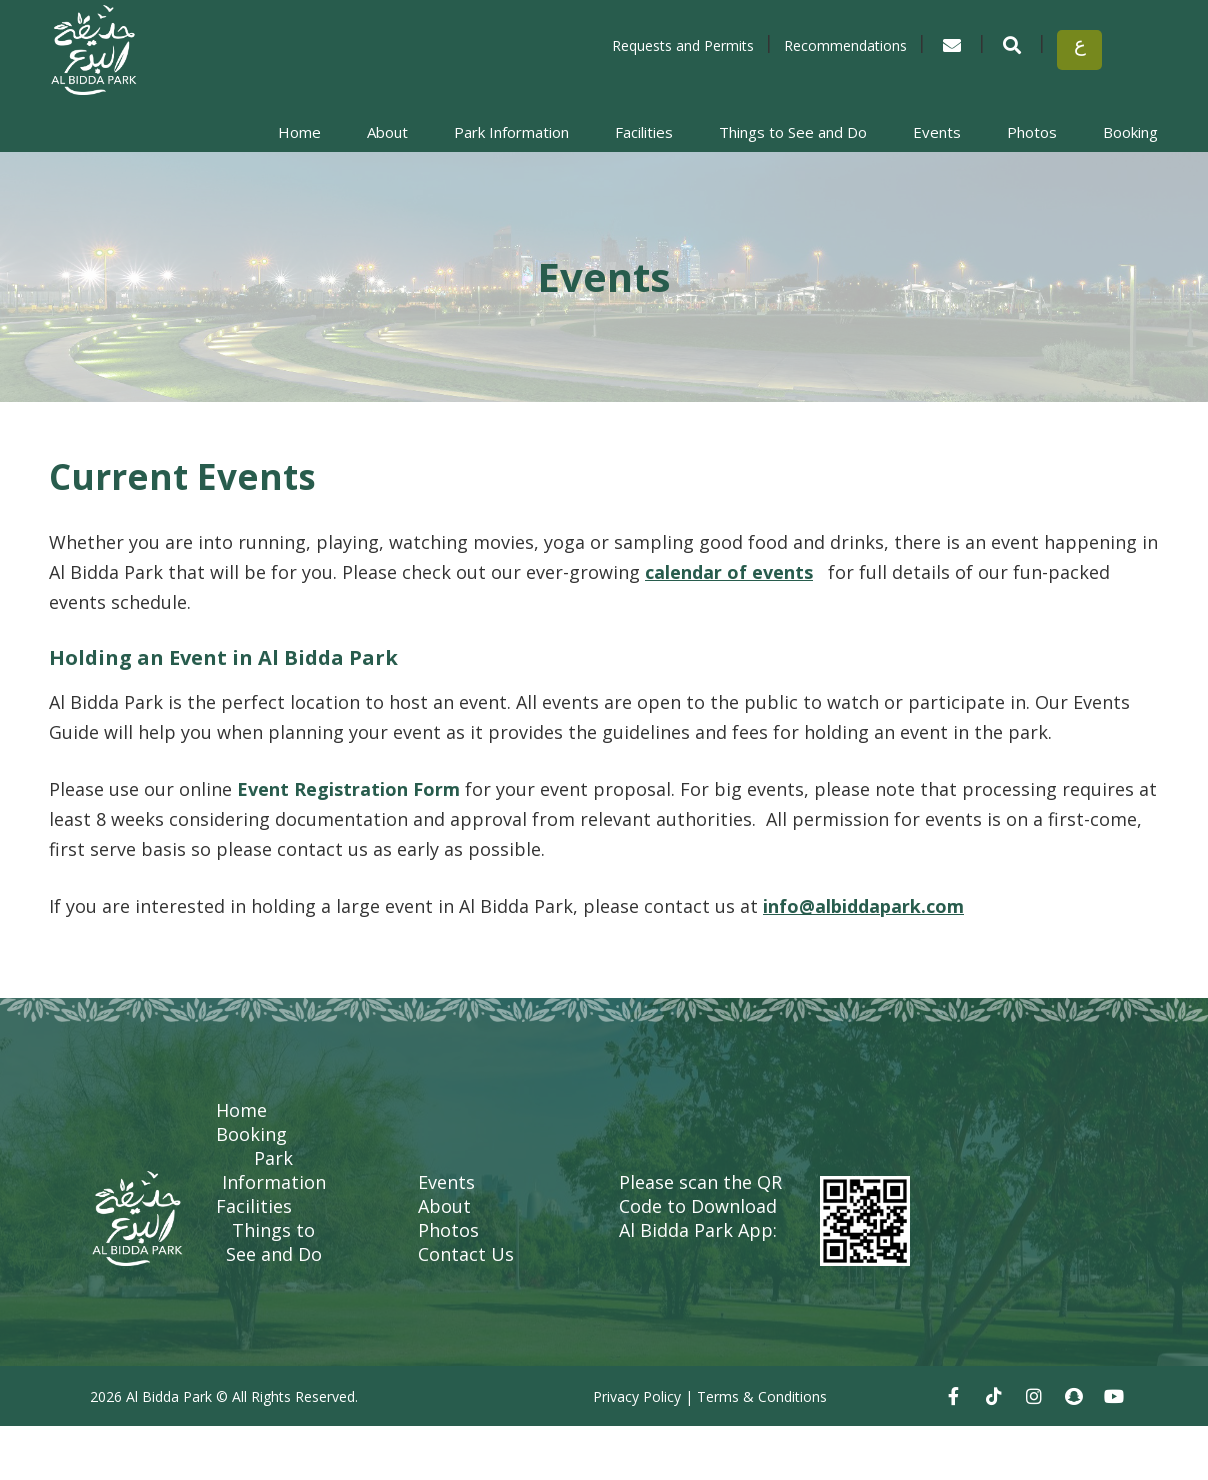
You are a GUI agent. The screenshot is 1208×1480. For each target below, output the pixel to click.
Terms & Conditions (762, 1396)
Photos (1032, 132)
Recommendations (845, 45)
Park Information (511, 132)
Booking (1130, 132)
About (387, 132)
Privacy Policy (637, 1396)
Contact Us (466, 1254)
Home (299, 132)
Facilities (644, 132)
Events (937, 132)
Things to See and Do (793, 132)
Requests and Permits (683, 45)
